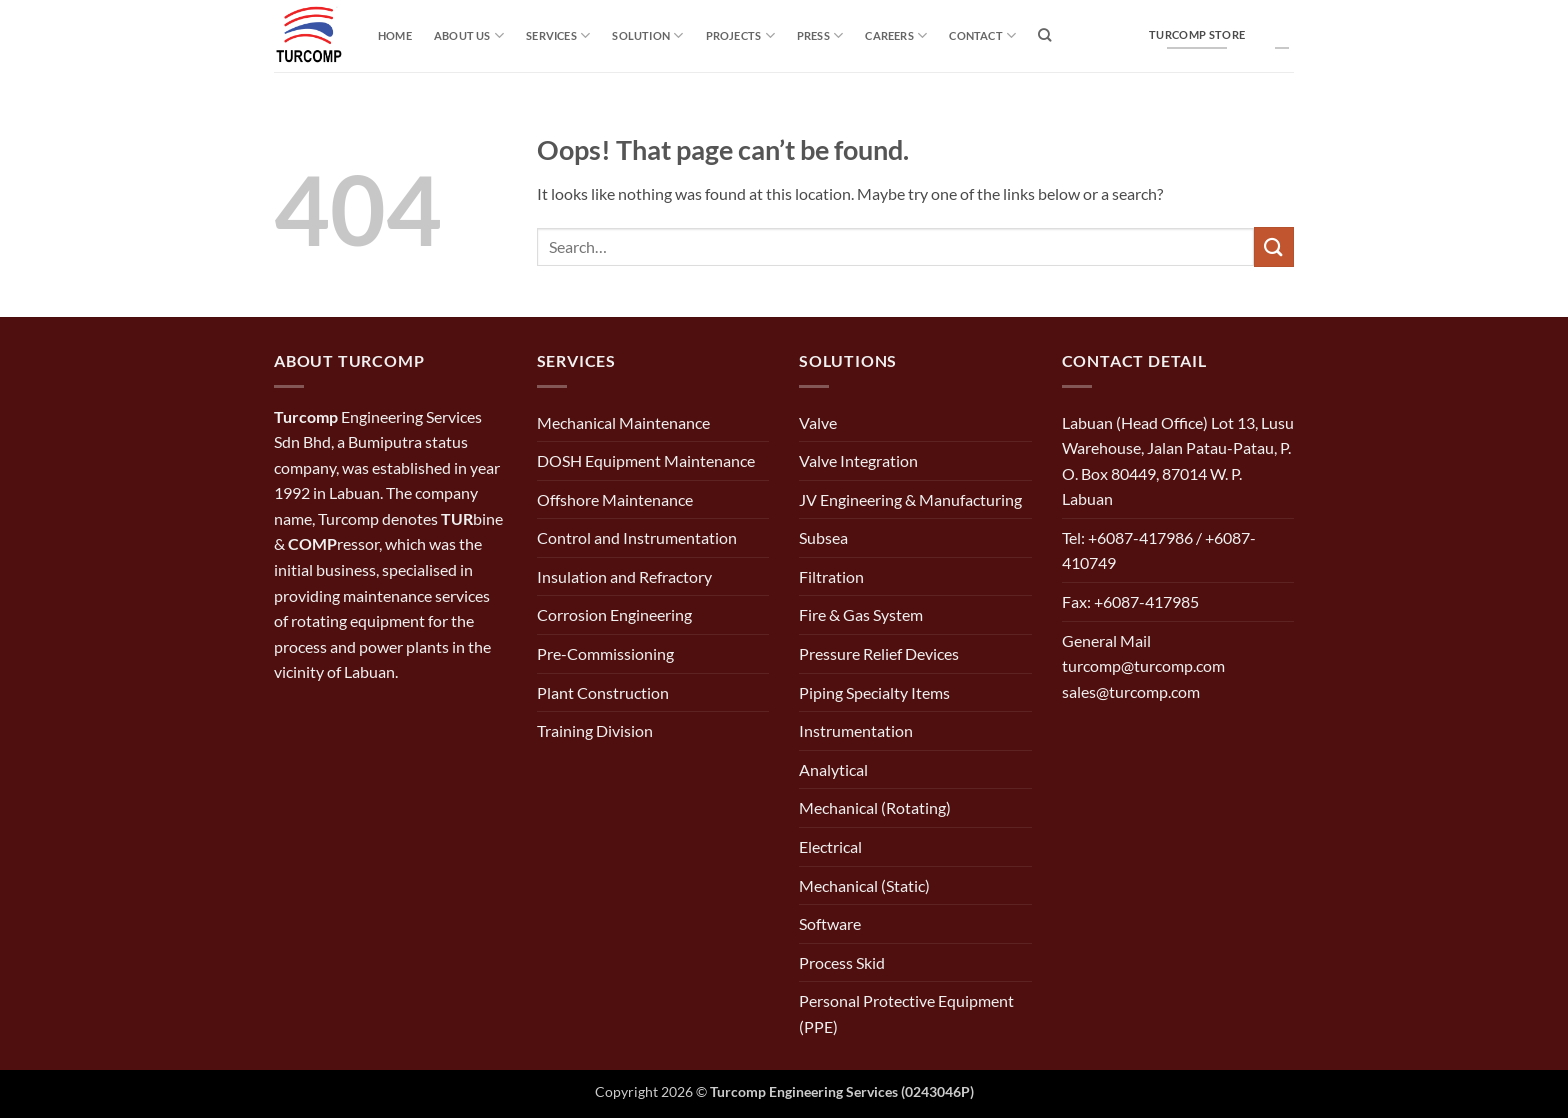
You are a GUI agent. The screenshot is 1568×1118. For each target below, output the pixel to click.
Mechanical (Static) (864, 885)
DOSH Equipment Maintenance (646, 460)
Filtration (831, 576)
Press (820, 35)
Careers (896, 35)
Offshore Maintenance (615, 499)
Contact (982, 35)
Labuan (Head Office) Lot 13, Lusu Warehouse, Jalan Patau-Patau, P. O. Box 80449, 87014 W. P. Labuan (1178, 461)
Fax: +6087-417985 (1130, 601)
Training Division (595, 730)
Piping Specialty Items (874, 692)
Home (395, 35)
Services (558, 35)
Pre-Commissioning (605, 653)
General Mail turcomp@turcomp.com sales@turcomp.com (1143, 666)
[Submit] (1274, 246)
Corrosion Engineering (614, 614)
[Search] (1044, 35)
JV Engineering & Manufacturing (910, 499)
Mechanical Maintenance (623, 422)
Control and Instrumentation (637, 537)
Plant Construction (603, 692)
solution (647, 35)
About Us (469, 35)
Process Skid (842, 962)
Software (830, 923)
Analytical (833, 769)
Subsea (823, 537)
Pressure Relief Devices (879, 653)
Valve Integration (858, 460)
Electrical (830, 846)
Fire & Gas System (861, 614)
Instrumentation (856, 730)
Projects (740, 35)
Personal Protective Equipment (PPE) (906, 1013)
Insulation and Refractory (624, 576)
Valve (818, 422)
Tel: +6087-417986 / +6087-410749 (1159, 550)
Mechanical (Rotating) (875, 807)
